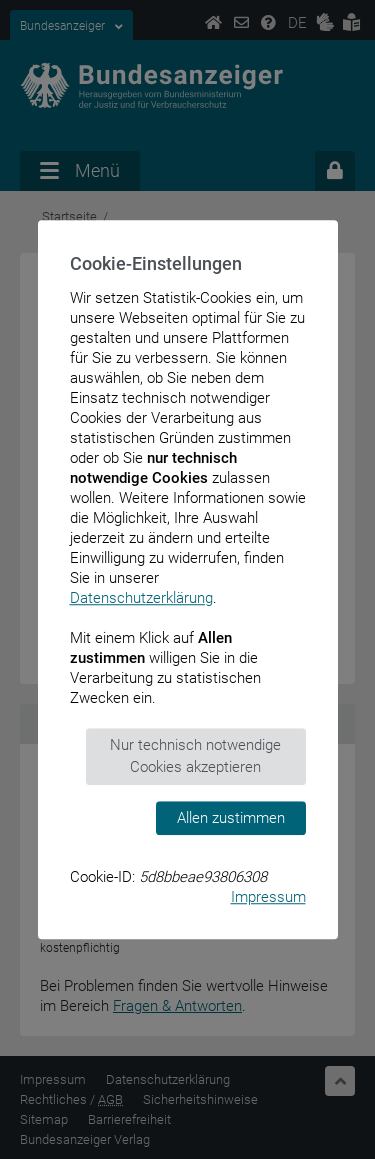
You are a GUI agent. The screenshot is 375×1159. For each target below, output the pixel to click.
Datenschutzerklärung (141, 598)
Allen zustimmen (231, 818)
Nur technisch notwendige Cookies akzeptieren (195, 756)
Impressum (268, 897)
